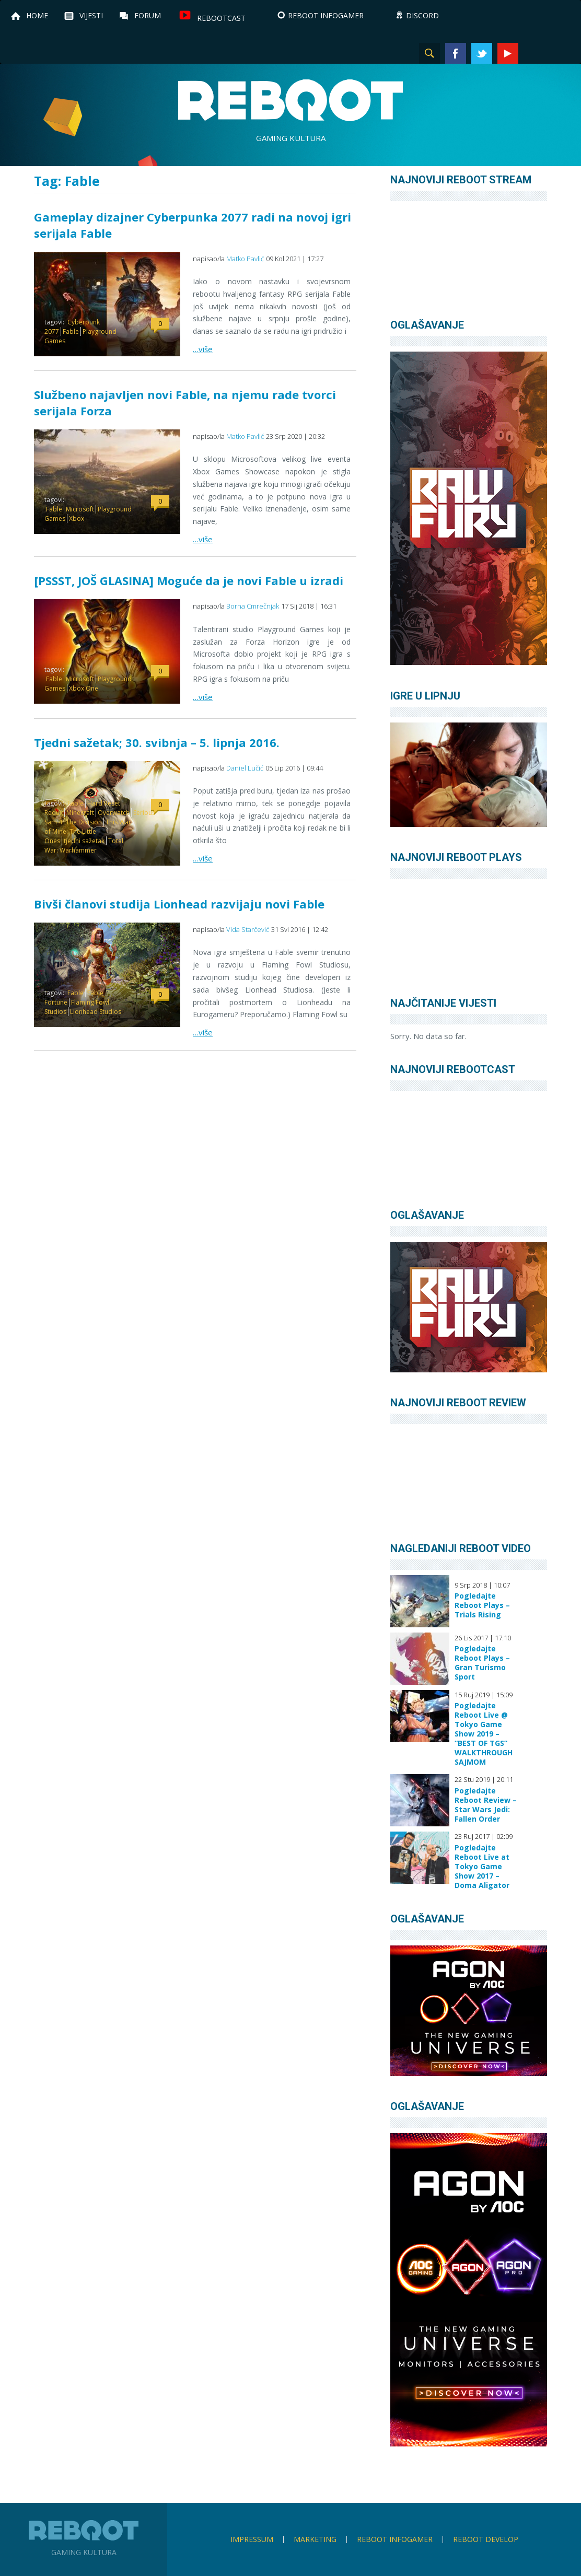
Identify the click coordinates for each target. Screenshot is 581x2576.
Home (37, 15)
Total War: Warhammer (83, 845)
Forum (147, 15)
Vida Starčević (247, 929)
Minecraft (80, 812)
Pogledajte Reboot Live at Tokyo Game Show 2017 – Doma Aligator (482, 1866)
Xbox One (83, 688)
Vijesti (91, 15)
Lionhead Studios (95, 1011)
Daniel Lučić (244, 768)
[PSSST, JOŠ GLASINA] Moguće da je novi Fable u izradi (188, 580)
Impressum (251, 2539)
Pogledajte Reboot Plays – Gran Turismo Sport (482, 1663)
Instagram (534, 53)
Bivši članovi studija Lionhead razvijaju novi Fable (179, 904)
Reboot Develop (485, 2539)
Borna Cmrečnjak (252, 606)
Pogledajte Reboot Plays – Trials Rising (482, 1605)
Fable (71, 331)
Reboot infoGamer (395, 2539)
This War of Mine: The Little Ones (87, 831)
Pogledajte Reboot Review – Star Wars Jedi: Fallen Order (486, 1805)
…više (203, 349)
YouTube (507, 53)
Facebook (455, 53)
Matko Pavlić (245, 258)
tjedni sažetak (84, 840)
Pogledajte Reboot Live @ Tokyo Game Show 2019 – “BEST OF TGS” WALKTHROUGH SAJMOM (484, 1734)
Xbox (76, 518)
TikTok (560, 53)
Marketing (315, 2539)
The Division (84, 822)
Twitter (481, 53)
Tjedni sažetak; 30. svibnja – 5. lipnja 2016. (157, 742)
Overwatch (114, 812)
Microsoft (80, 509)
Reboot (290, 100)
